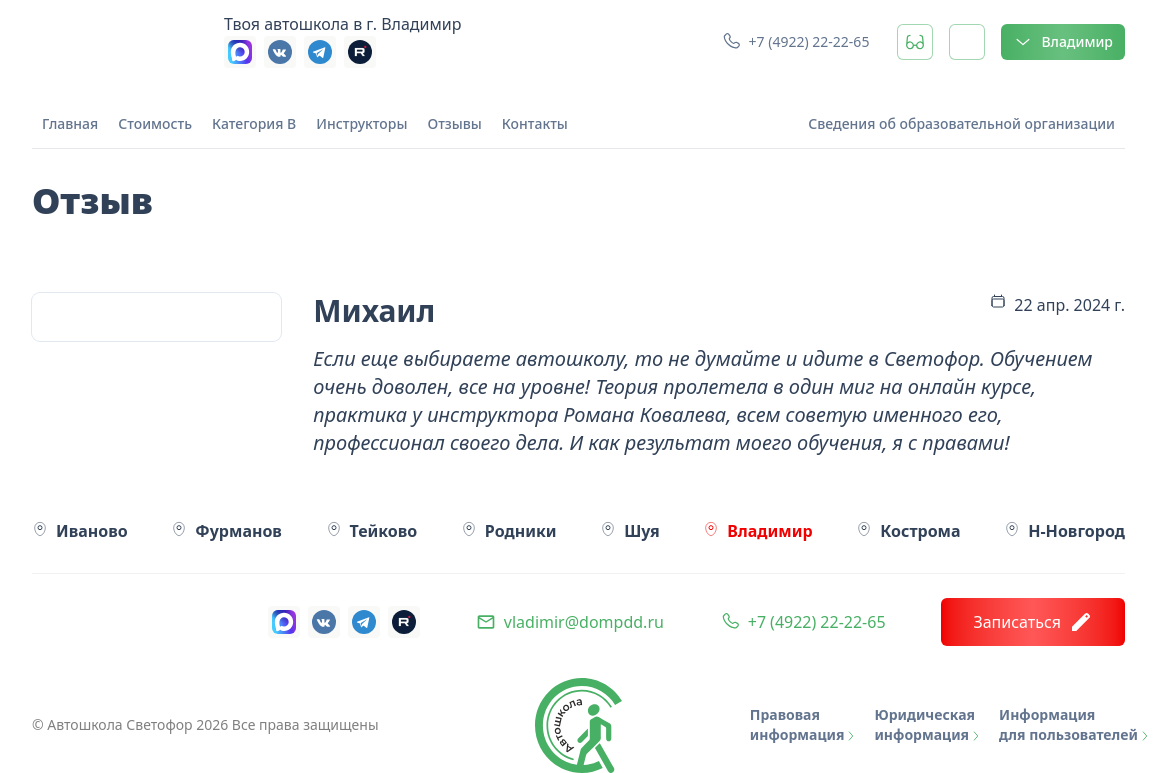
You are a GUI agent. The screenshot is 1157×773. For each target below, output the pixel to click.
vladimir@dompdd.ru (584, 622)
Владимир (1063, 42)
